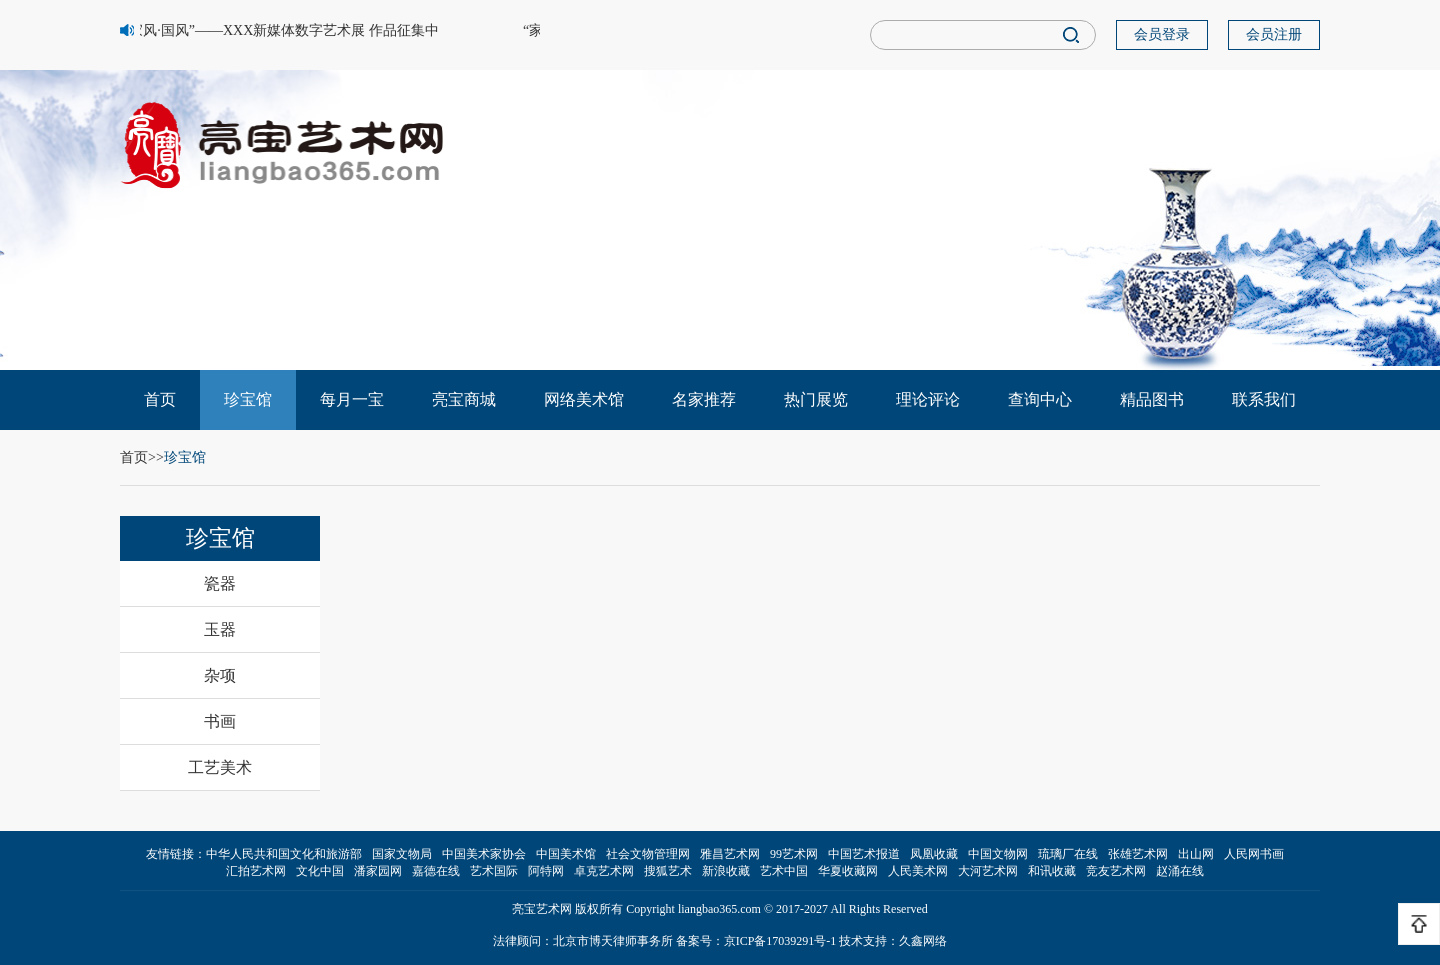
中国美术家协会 (484, 854)
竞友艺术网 (1116, 871)
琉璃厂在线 (1068, 854)
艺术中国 (784, 871)
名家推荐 (704, 399)
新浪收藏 (726, 871)
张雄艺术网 (1138, 854)
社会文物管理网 (648, 854)
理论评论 (928, 399)
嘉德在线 (436, 871)
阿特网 (546, 871)
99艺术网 (794, 854)
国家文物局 (402, 854)
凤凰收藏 (934, 854)
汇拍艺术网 (256, 871)
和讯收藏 (1052, 871)
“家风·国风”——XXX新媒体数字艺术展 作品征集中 (283, 30)
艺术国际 (494, 871)
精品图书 (1152, 399)
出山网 (1196, 854)
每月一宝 (352, 399)
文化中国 (320, 871)
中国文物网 (998, 854)
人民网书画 (1254, 854)
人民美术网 (918, 871)
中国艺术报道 (864, 854)
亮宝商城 (464, 399)
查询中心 (1040, 399)
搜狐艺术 (668, 871)
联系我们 (1264, 399)
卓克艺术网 (604, 871)
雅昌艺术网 (730, 854)
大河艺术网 (988, 871)
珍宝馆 (248, 399)
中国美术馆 (566, 854)
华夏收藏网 (848, 871)
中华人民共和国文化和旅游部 (284, 854)
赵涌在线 (1180, 871)
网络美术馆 (584, 399)
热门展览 (816, 399)
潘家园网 (378, 871)
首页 (160, 399)
